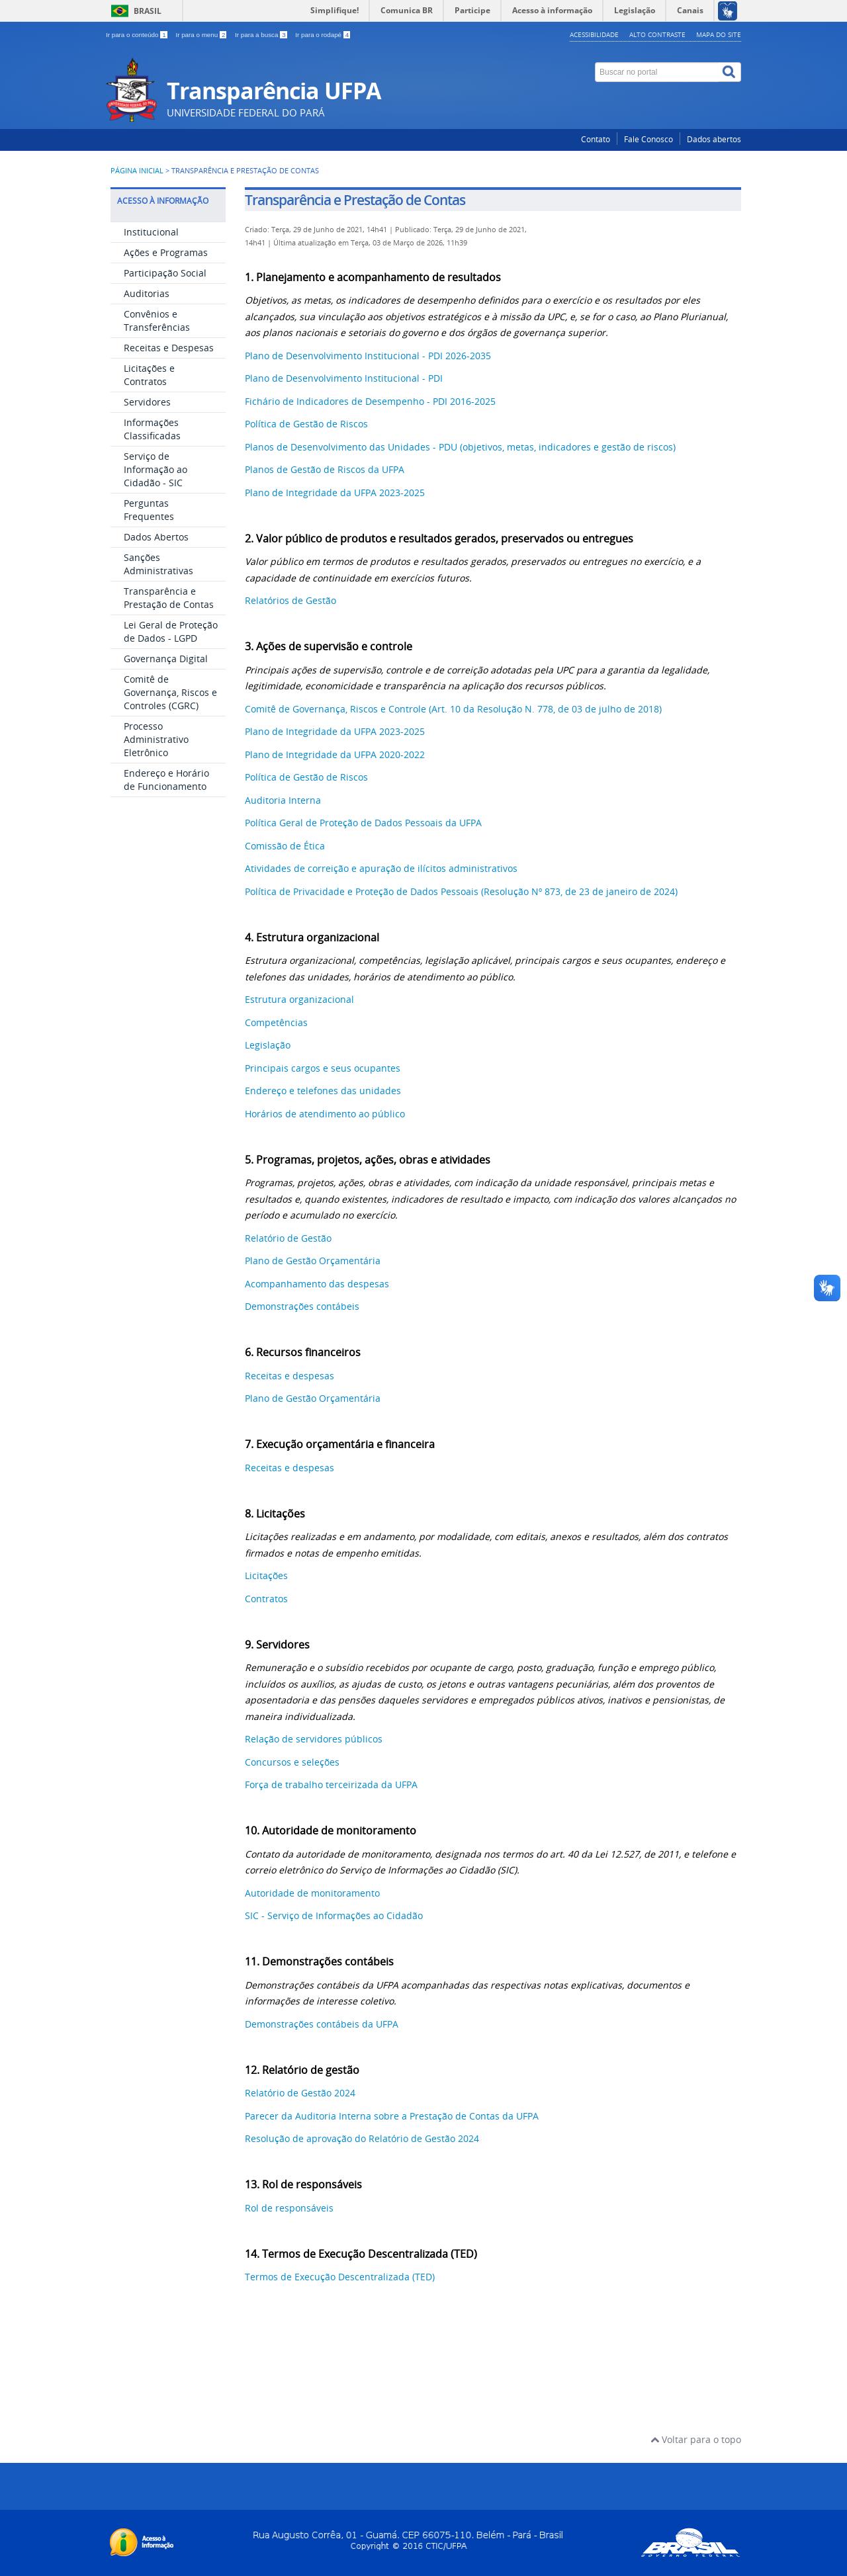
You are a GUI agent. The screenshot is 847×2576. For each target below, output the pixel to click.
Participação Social (165, 273)
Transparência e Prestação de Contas (169, 598)
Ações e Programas (166, 252)
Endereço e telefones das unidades (323, 1090)
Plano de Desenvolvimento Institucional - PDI (344, 378)
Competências (276, 1022)
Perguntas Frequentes (149, 510)
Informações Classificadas (152, 429)
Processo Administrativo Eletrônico (156, 739)
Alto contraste (657, 34)
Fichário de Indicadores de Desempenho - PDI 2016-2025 (370, 401)
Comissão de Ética (285, 845)
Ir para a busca (262, 34)
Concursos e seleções (292, 1762)
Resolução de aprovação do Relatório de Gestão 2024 (362, 2138)
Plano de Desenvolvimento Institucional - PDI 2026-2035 (368, 355)
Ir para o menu (201, 34)
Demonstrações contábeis (302, 1306)
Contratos (266, 1598)
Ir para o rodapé (322, 34)
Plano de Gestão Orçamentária (312, 1260)
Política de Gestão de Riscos (306, 423)
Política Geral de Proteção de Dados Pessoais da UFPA (363, 822)
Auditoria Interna (283, 800)
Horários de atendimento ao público (325, 1113)
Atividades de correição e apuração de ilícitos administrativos (381, 868)
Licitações (266, 1575)
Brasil (147, 11)
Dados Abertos (156, 537)
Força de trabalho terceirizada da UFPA (331, 1784)
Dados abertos (714, 139)
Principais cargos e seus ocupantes (322, 1068)
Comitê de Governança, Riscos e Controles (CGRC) (170, 692)
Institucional (151, 232)
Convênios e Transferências (157, 320)
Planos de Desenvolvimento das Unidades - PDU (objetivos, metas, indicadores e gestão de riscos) (460, 447)
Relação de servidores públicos (313, 1739)
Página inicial (137, 170)
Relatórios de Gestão (292, 600)
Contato (595, 139)
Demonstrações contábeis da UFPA (321, 2024)
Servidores (147, 402)
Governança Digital (166, 658)
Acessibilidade (594, 34)
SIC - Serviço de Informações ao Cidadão (334, 1915)
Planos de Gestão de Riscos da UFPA (324, 469)
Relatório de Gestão (288, 1238)
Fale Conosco (648, 139)
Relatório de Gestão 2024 (300, 2092)
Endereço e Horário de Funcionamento (166, 780)
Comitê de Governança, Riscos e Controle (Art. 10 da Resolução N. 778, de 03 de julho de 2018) (453, 709)
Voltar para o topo (695, 2439)
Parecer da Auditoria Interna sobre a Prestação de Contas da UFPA (392, 2116)
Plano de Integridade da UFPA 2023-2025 (335, 492)
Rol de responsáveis (289, 2208)
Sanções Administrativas (158, 564)
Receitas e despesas (289, 1375)
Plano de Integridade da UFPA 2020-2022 (335, 754)
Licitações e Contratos (149, 375)
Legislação (267, 1045)
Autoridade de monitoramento (312, 1893)
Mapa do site (718, 34)
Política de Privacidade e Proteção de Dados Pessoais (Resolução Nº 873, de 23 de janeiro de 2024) (461, 891)
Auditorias (146, 293)
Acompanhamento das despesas (317, 1283)
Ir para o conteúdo (137, 34)
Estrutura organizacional (299, 999)
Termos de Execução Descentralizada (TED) (340, 2276)
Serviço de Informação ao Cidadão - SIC (155, 469)
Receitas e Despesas (169, 347)
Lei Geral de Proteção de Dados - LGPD (171, 631)
